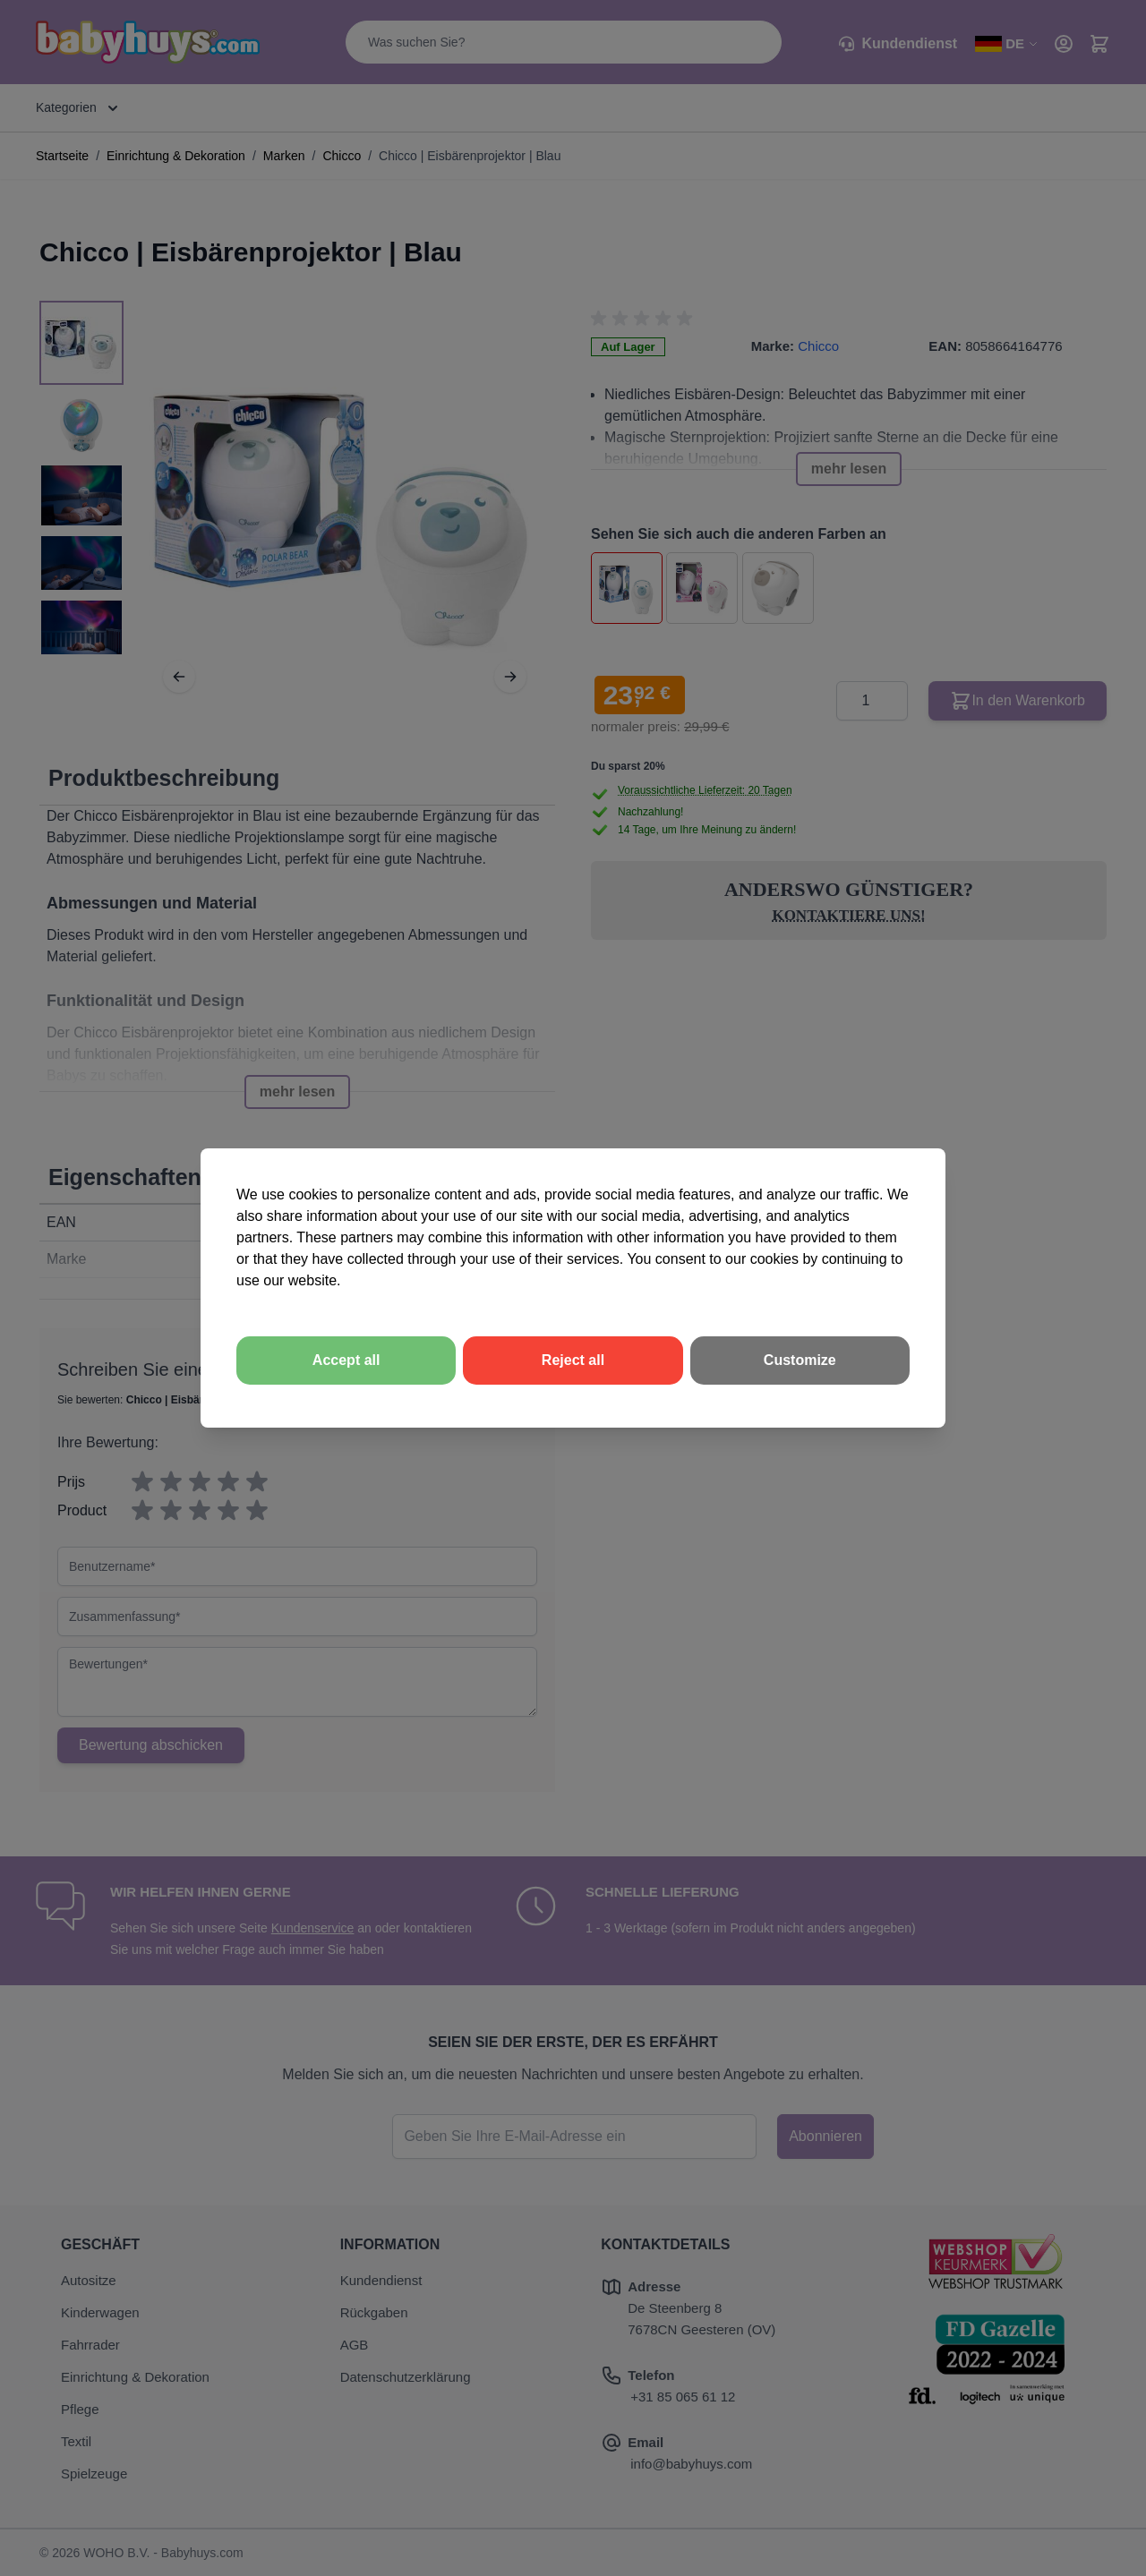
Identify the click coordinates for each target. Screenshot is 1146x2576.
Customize (800, 1360)
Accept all (346, 1360)
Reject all (573, 1360)
